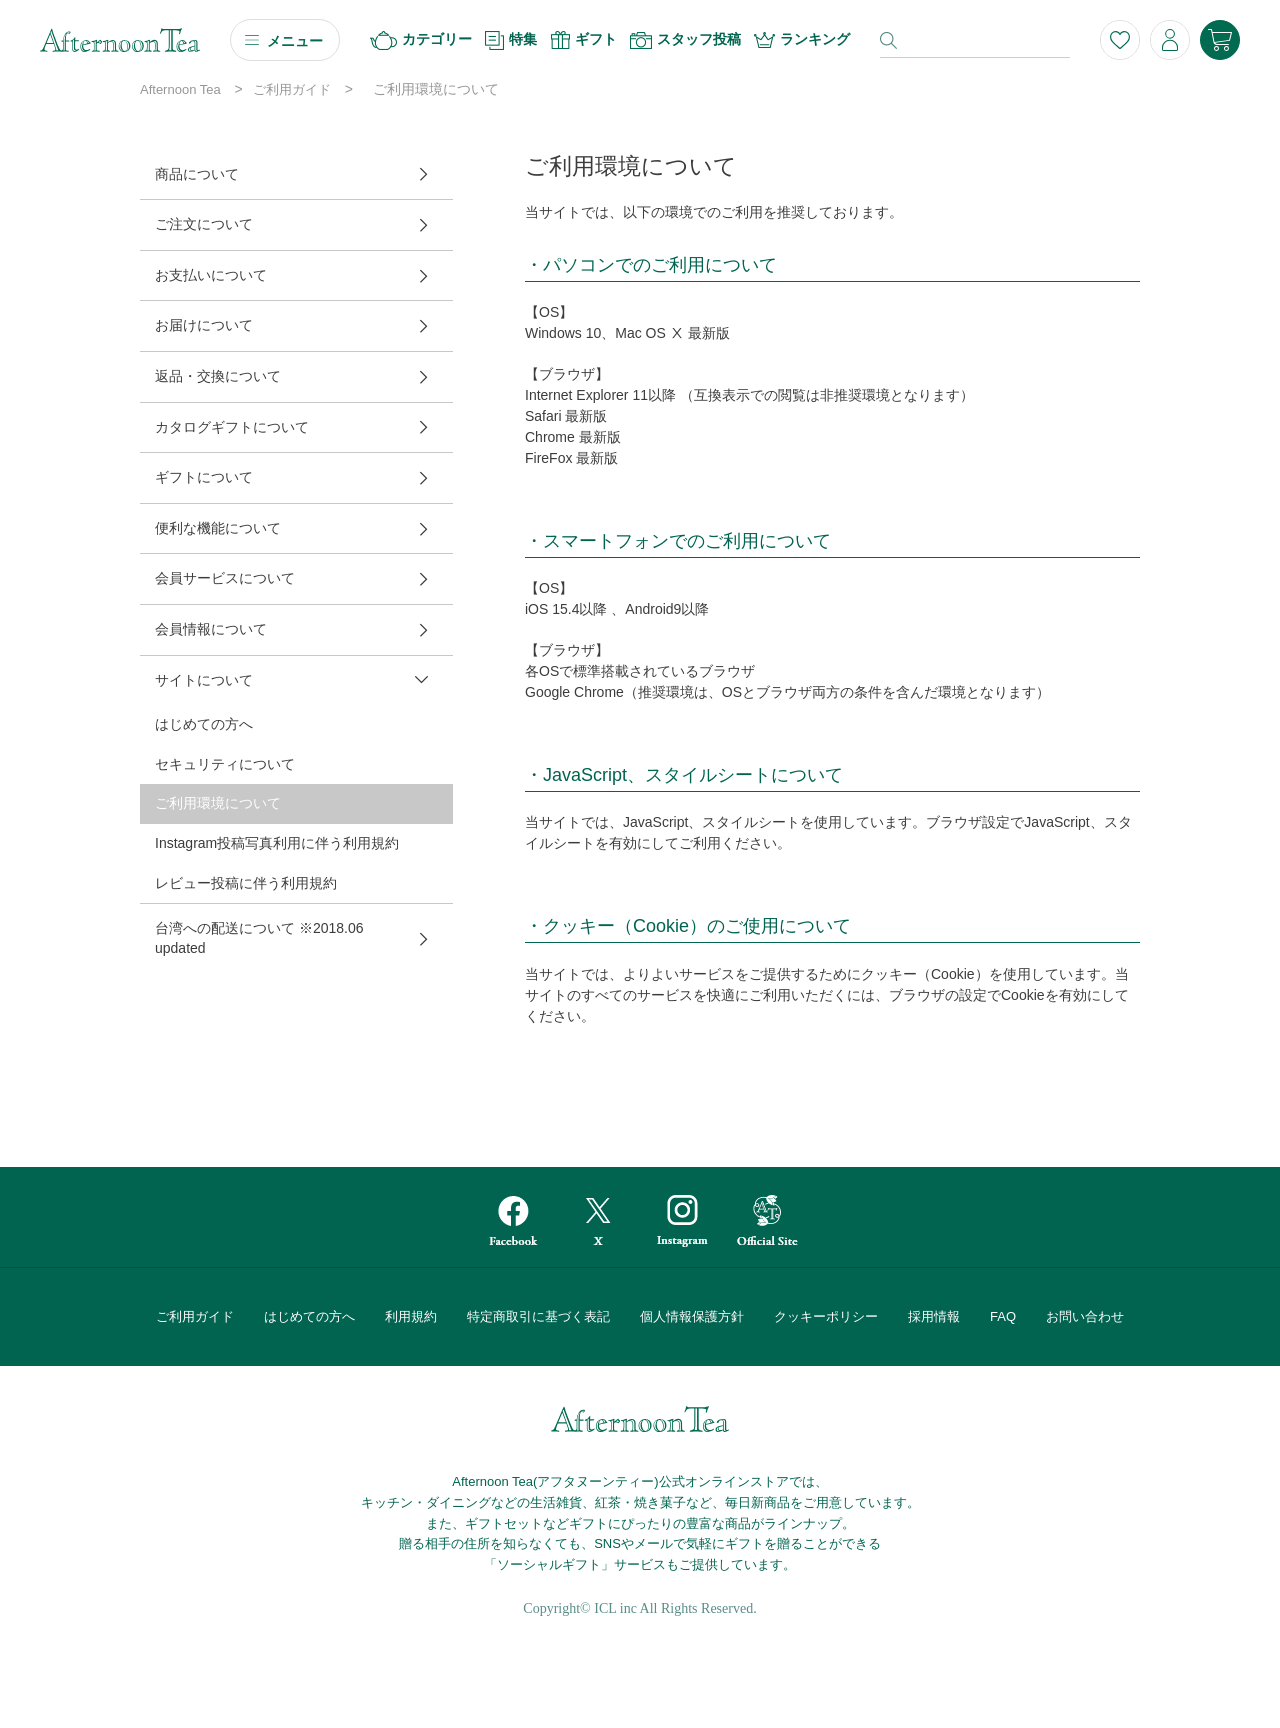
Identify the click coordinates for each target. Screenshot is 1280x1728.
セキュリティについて (225, 764)
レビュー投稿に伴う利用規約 (246, 883)
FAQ (1003, 1316)
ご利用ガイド (292, 89)
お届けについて (204, 325)
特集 (511, 40)
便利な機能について (218, 528)
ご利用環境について (218, 803)
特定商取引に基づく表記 (538, 1316)
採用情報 (934, 1316)
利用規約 (411, 1316)
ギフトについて (204, 477)
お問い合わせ (1085, 1316)
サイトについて (204, 680)
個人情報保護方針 (692, 1316)
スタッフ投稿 (685, 39)
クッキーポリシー (826, 1316)
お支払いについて (211, 275)
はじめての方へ (204, 724)
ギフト (584, 40)
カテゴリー (421, 40)
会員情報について (211, 629)
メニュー (295, 41)
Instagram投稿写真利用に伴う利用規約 (277, 843)
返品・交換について (218, 376)
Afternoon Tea (180, 89)
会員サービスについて (225, 578)
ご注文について (204, 224)
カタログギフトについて (232, 427)
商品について (197, 174)
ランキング (802, 39)
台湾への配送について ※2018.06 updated (259, 938)
